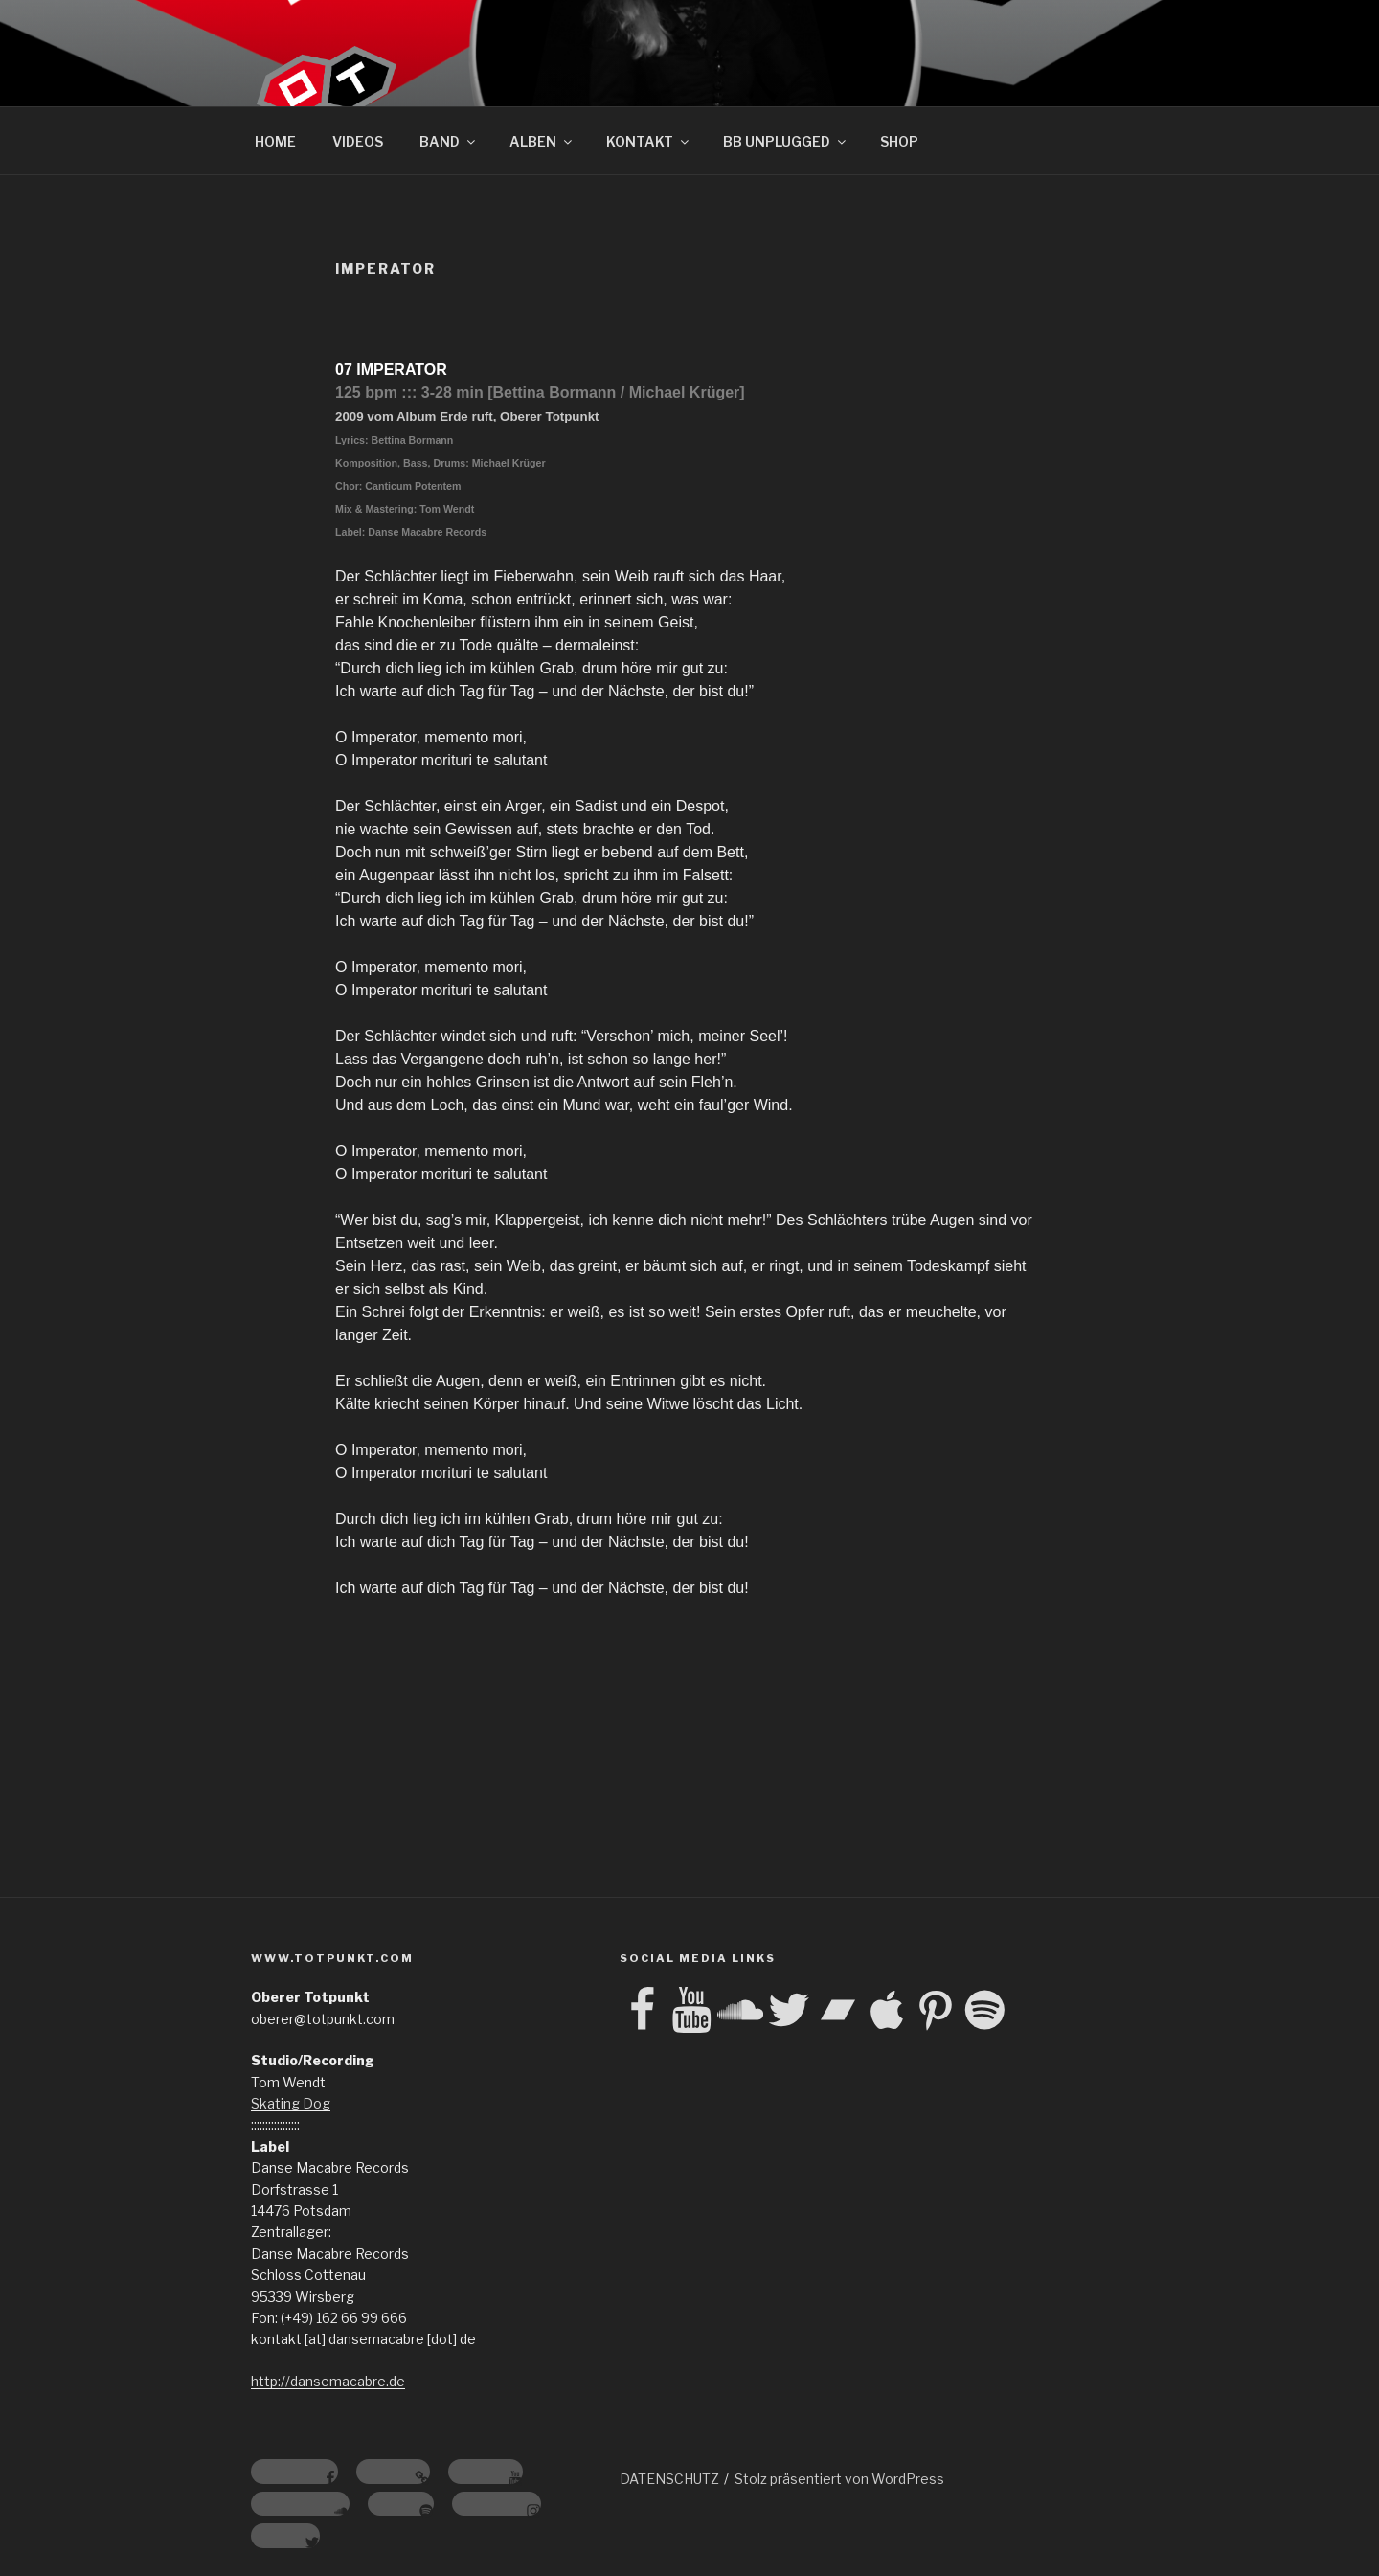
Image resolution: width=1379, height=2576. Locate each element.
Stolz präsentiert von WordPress (839, 2479)
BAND (448, 141)
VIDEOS (357, 141)
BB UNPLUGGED (785, 141)
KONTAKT (648, 141)
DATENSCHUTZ (669, 2479)
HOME (275, 141)
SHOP (899, 141)
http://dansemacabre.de (328, 2381)
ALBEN (542, 141)
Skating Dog (290, 2103)
